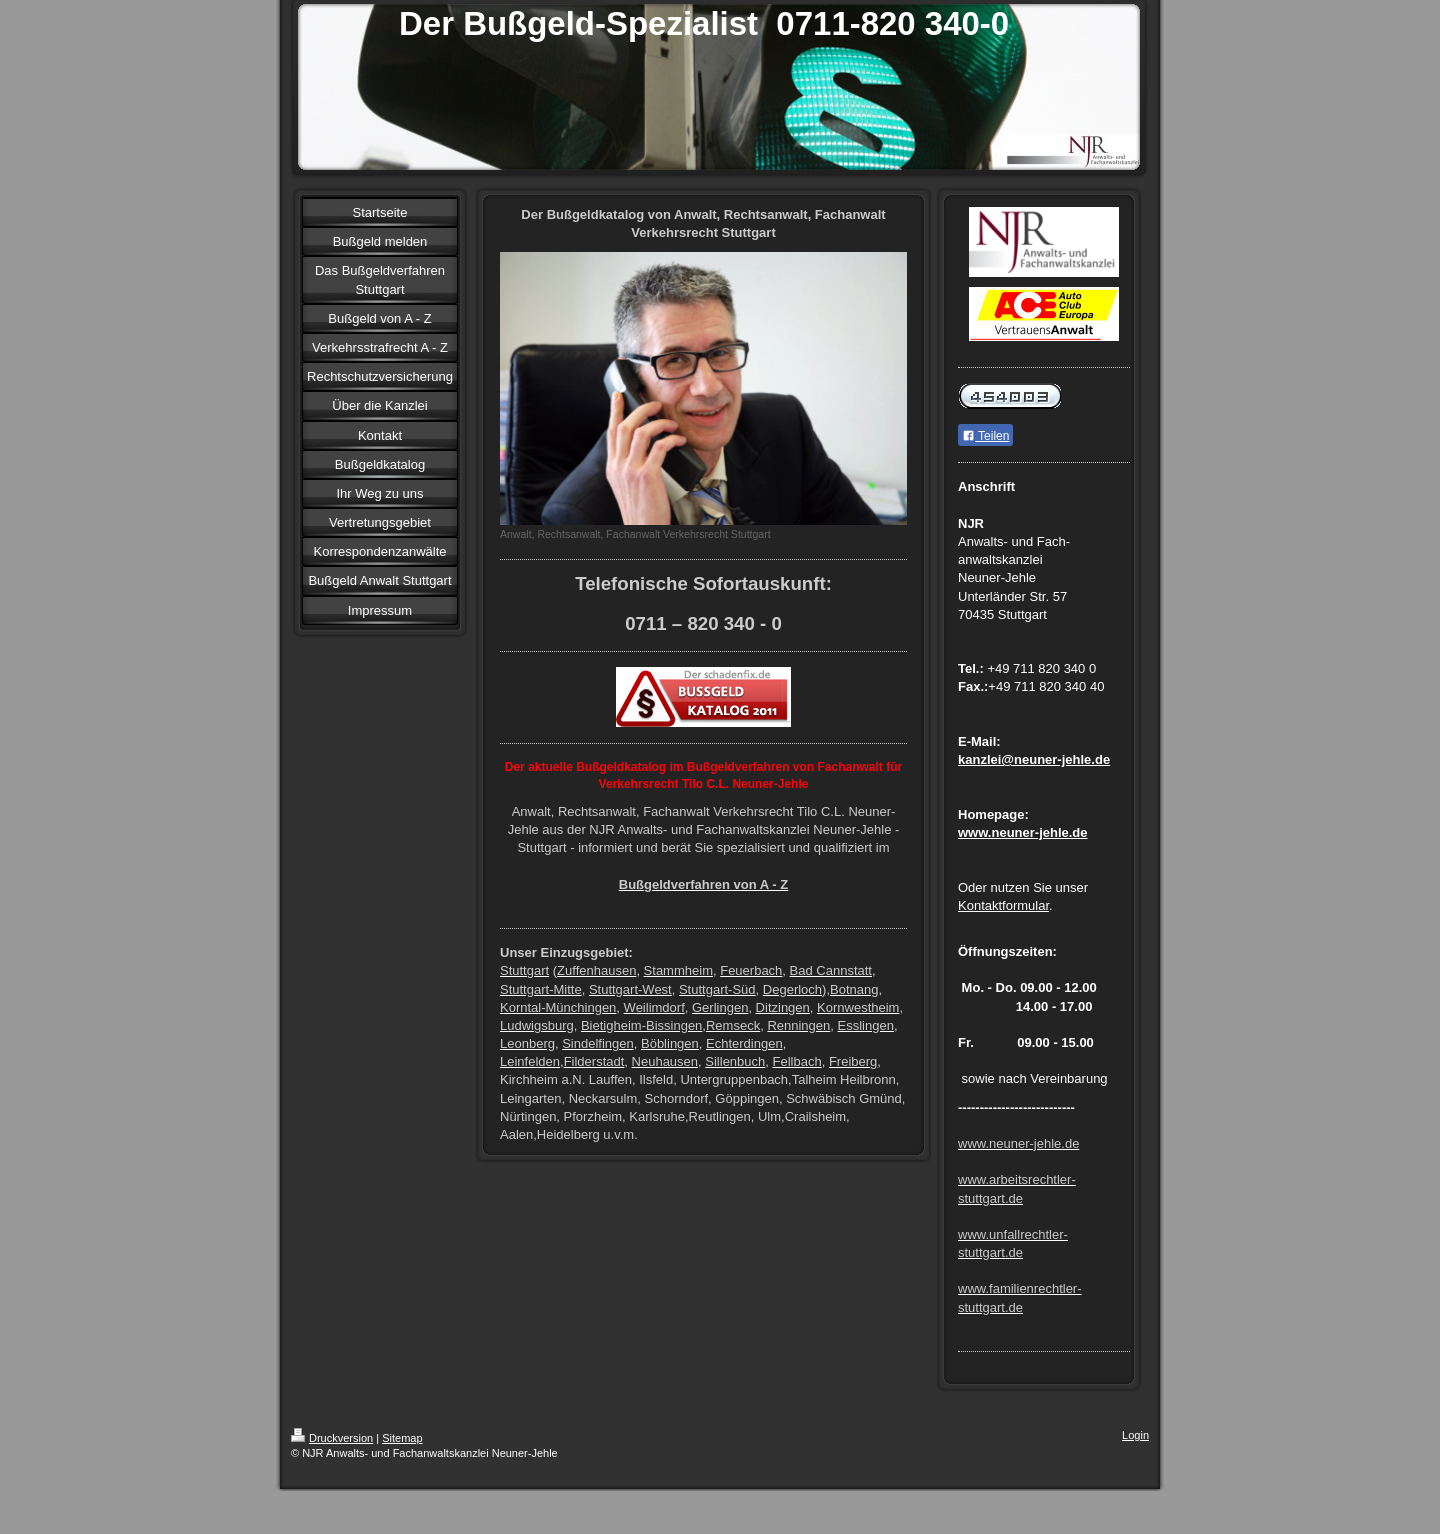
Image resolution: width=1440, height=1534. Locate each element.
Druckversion (332, 1438)
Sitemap (402, 1438)
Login (1135, 1435)
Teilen (985, 436)
